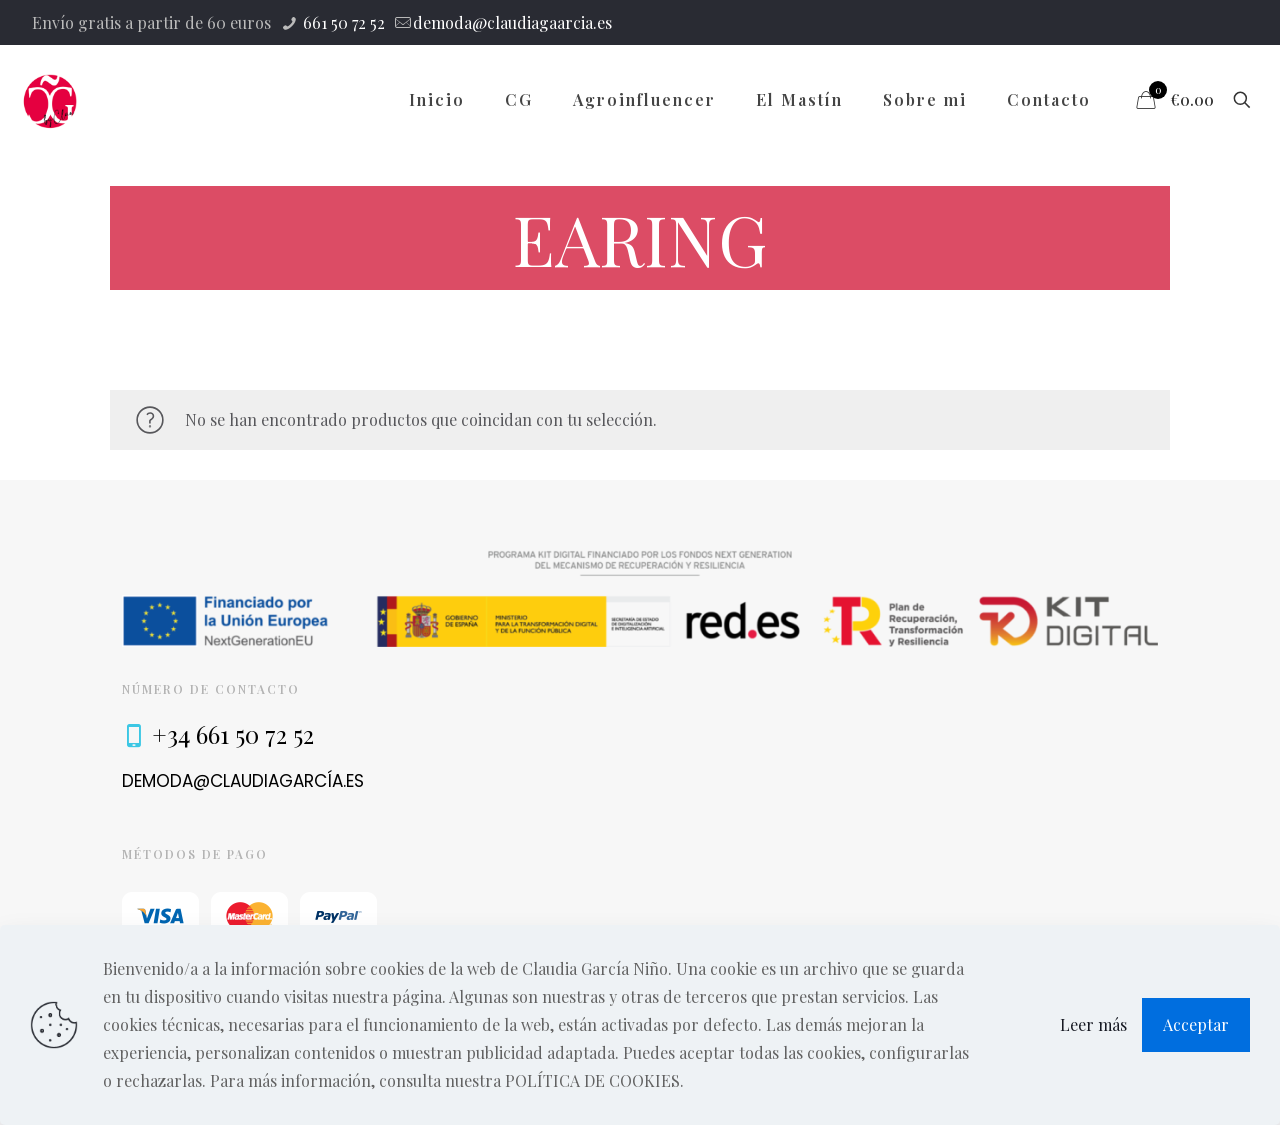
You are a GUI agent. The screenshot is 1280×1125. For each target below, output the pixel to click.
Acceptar (1196, 1024)
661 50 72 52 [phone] (342, 22)
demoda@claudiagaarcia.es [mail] (512, 22)
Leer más (1093, 1024)
